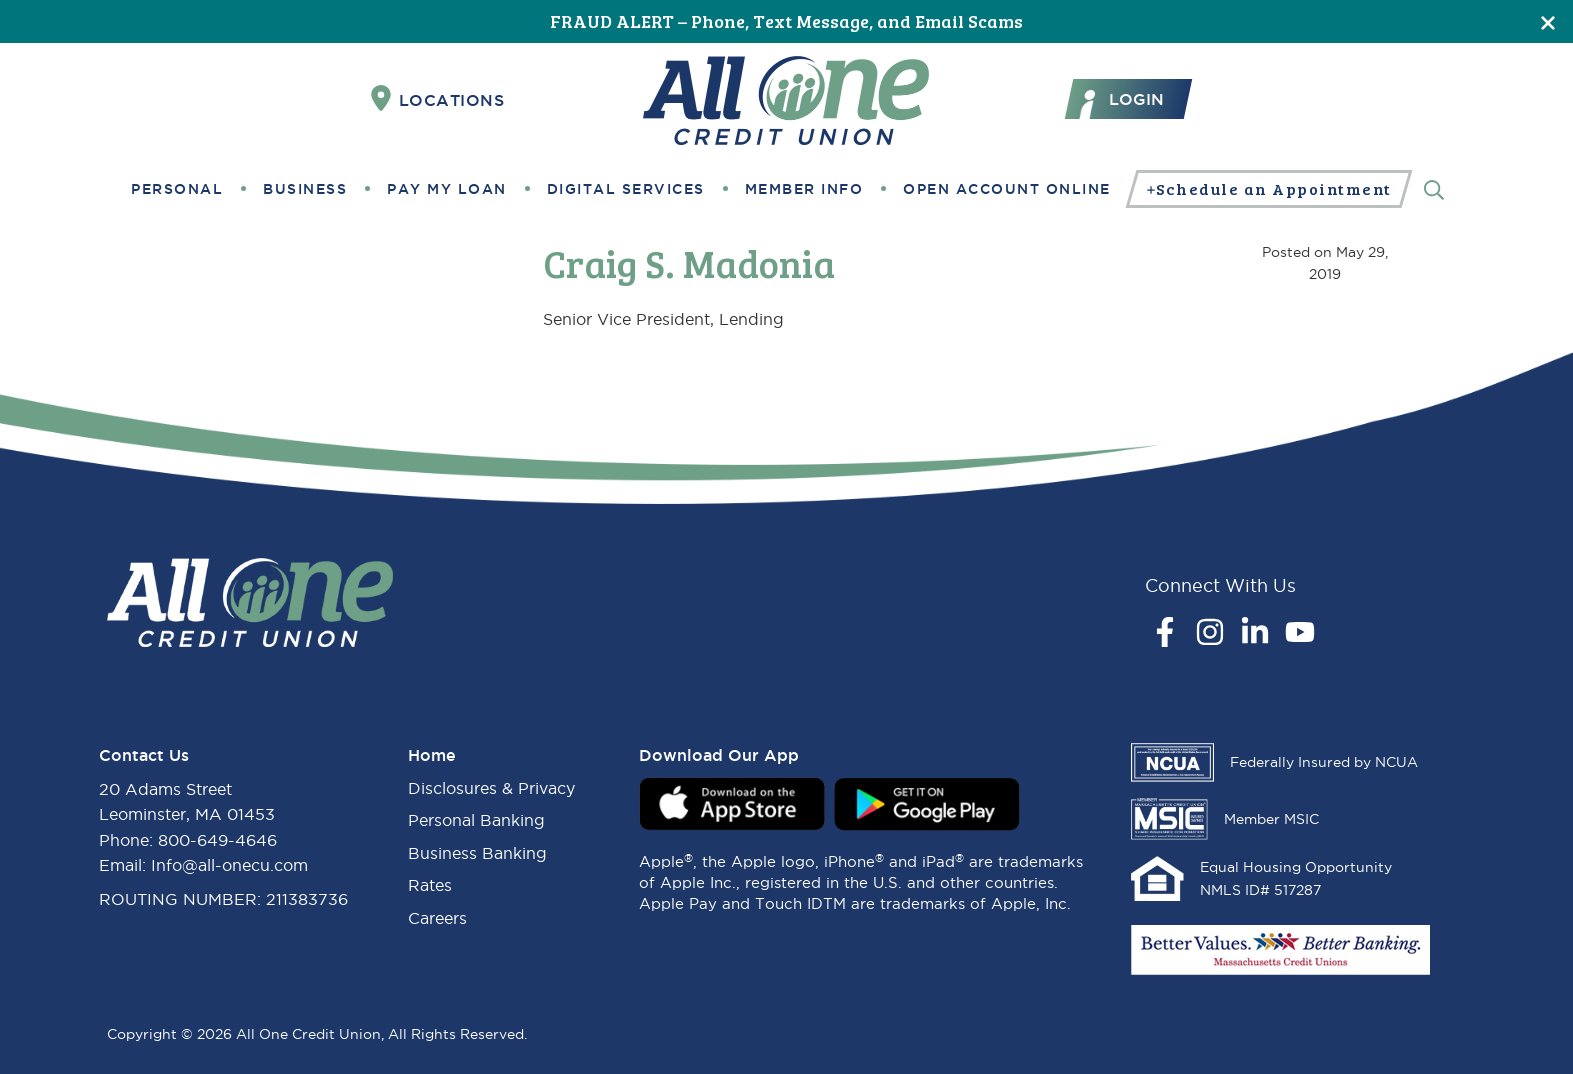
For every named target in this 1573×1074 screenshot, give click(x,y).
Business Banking (477, 853)
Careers (437, 918)
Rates (430, 885)
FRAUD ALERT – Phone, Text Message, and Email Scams (786, 21)
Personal (177, 189)
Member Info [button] (804, 189)
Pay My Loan (447, 189)
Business (305, 189)
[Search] (1434, 188)
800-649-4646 (217, 840)
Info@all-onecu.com (229, 865)
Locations (438, 99)
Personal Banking (476, 820)
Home (432, 755)
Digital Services (626, 189)
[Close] (1548, 21)
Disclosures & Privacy (491, 788)
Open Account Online (1007, 189)
